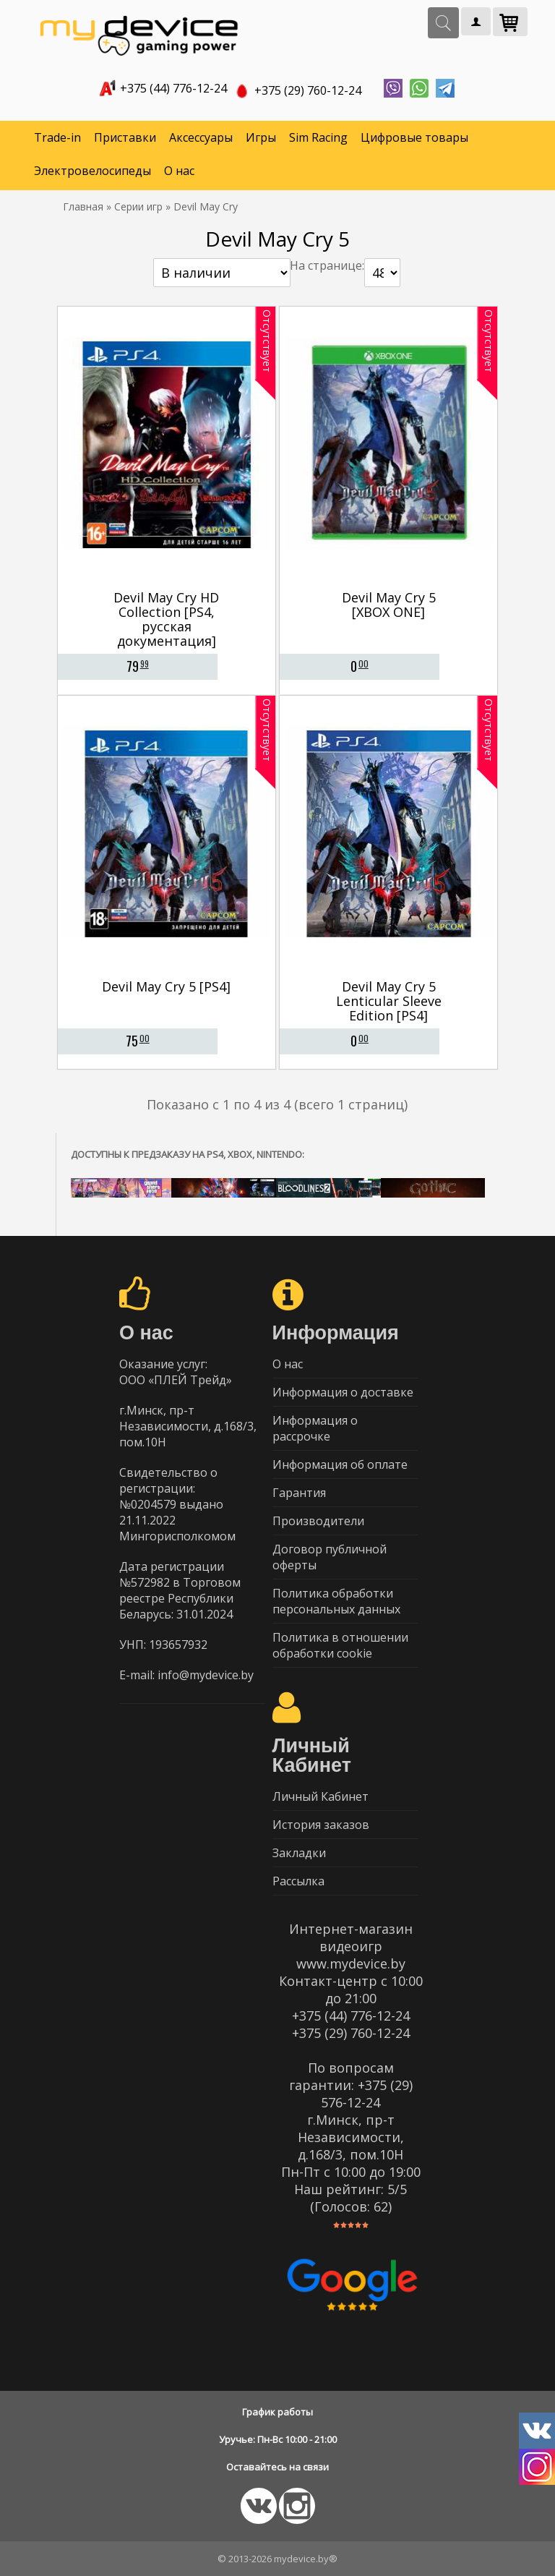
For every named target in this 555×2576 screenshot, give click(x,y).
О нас (179, 171)
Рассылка (298, 1881)
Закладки (299, 1853)
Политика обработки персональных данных (336, 1601)
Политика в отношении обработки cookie (340, 1645)
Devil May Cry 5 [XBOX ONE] (389, 604)
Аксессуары (201, 137)
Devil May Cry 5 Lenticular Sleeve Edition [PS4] (389, 1001)
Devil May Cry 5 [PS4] (166, 986)
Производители (318, 1521)
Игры (261, 137)
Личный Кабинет (320, 1796)
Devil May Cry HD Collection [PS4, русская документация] (166, 619)
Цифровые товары (414, 137)
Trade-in (57, 137)
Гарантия (299, 1493)
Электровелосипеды (92, 171)
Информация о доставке (342, 1392)
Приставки (125, 137)
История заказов (320, 1825)
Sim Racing (318, 137)
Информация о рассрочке (315, 1428)
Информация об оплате (340, 1464)
